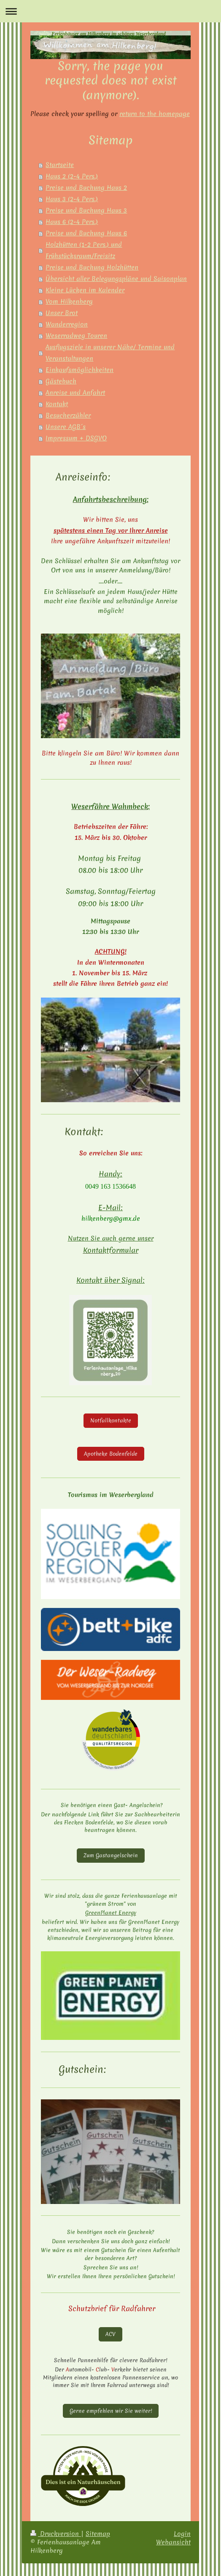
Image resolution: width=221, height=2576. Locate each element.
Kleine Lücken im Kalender (85, 290)
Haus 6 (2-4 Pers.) (72, 222)
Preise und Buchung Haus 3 (86, 210)
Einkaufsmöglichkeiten (79, 370)
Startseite (60, 165)
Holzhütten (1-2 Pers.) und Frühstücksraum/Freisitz (84, 250)
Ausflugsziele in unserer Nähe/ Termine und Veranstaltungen (110, 353)
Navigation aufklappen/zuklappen (110, 11)
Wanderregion (67, 324)
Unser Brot (62, 313)
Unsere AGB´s (66, 427)
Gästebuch (61, 381)
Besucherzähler (68, 415)
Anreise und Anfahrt (75, 392)
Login (182, 2533)
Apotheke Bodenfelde (110, 1453)
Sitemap (98, 2533)
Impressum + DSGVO (76, 438)
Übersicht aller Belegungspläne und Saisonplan (116, 279)
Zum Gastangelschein (111, 1855)
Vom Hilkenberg (69, 301)
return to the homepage (154, 114)
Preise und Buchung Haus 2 (86, 187)
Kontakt (57, 404)
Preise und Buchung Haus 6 (86, 233)
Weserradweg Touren (76, 336)
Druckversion (55, 2533)
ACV (110, 2334)
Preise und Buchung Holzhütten (92, 267)
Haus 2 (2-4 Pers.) (72, 176)
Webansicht (173, 2542)
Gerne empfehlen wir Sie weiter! (111, 2410)
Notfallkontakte (110, 1420)
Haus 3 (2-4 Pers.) (72, 199)
